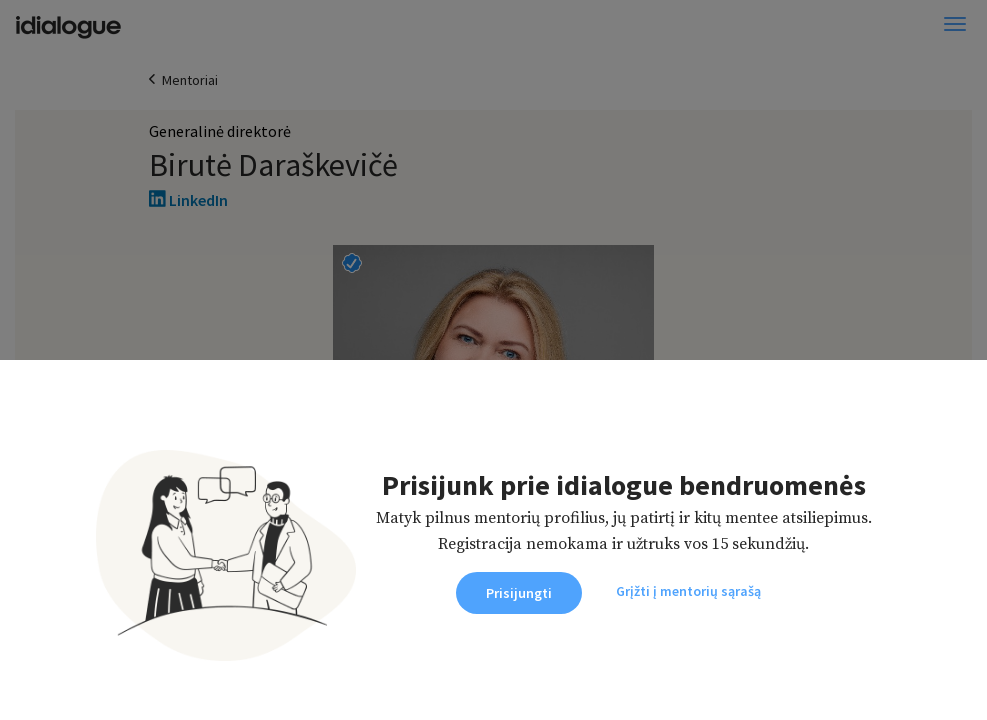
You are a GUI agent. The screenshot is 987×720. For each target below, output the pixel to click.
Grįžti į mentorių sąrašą (688, 591)
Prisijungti (519, 593)
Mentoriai (190, 80)
